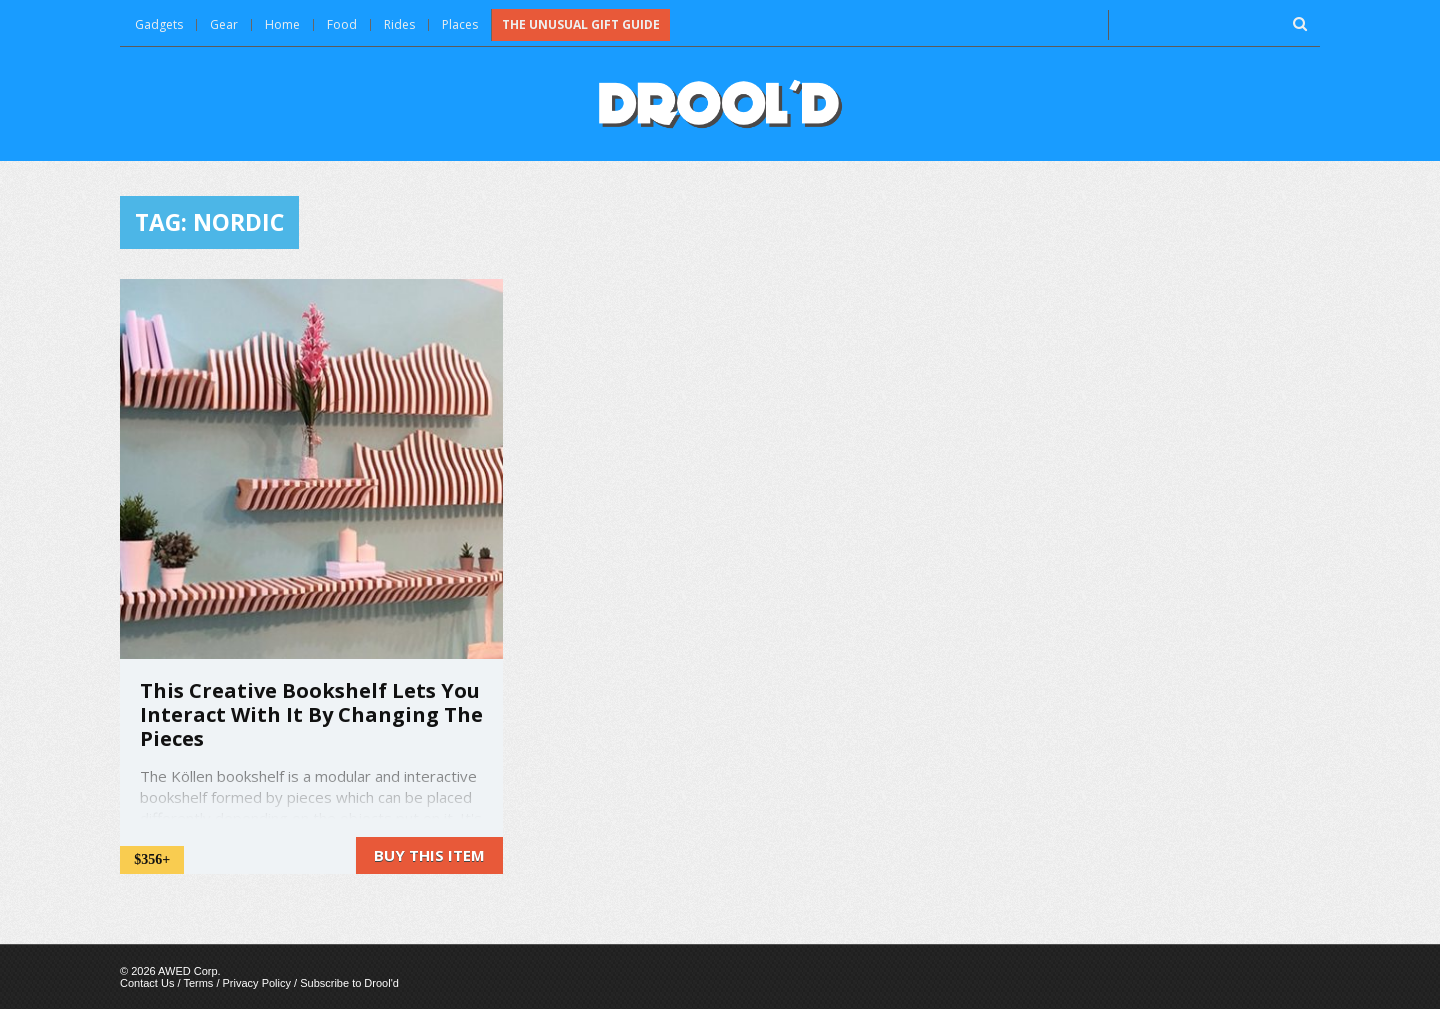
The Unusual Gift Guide (581, 24)
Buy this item (429, 855)
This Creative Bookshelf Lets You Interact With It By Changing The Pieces (311, 714)
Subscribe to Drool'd (349, 983)
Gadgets (159, 24)
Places (460, 24)
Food (342, 24)
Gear (224, 24)
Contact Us (147, 983)
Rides (399, 24)
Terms (198, 983)
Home (282, 24)
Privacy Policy (257, 983)
